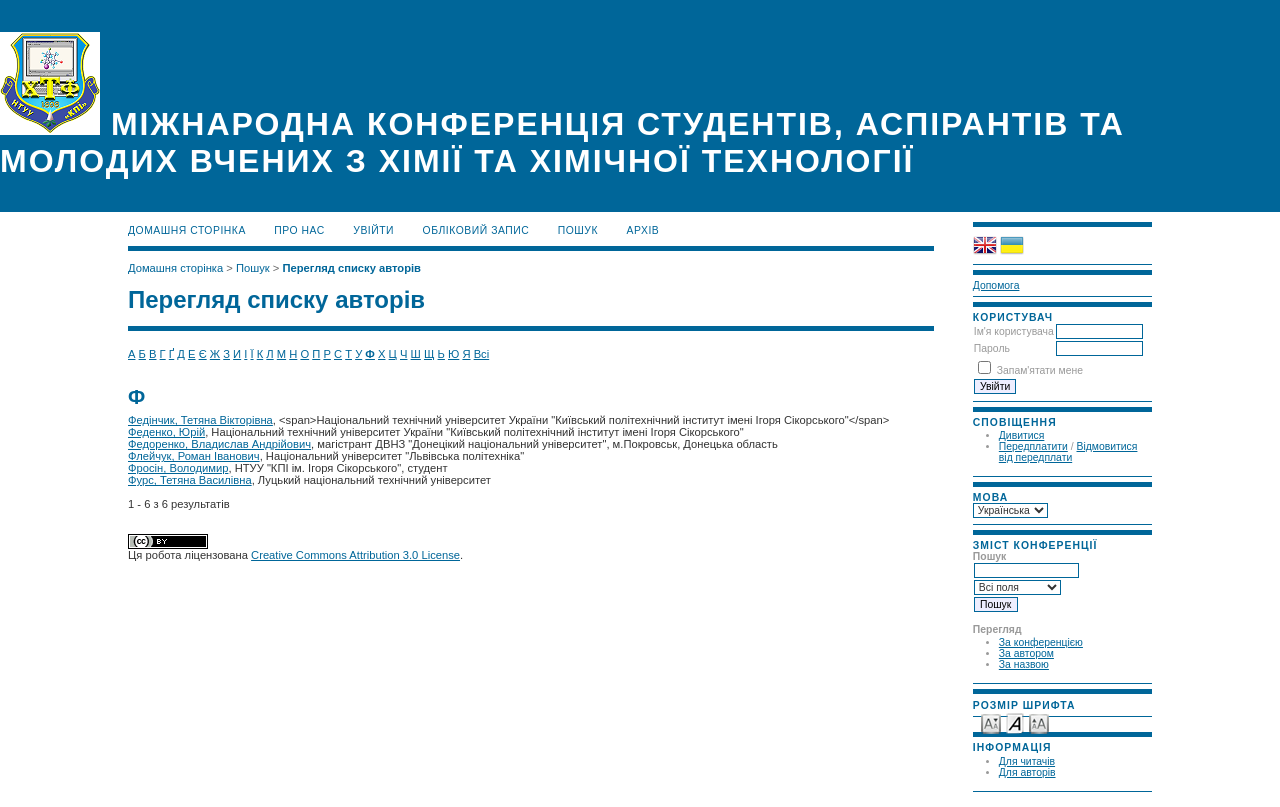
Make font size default (1015, 722)
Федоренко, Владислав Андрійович (219, 444)
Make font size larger (1039, 722)
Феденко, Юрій (166, 432)
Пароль (992, 348)
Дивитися (1022, 435)
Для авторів (1027, 772)
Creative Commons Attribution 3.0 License (355, 555)
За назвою (1024, 664)
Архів (643, 230)
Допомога (996, 285)
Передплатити (1033, 446)
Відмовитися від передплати (1068, 452)
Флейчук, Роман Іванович (194, 456)
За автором (1026, 653)
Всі (482, 354)
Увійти (373, 230)
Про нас (299, 230)
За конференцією (1041, 642)
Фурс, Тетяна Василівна (190, 480)
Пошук (578, 230)
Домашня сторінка (187, 230)
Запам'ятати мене (1040, 370)
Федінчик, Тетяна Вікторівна (200, 420)
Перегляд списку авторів (351, 268)
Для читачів (1027, 761)
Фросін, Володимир (178, 468)
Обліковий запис (476, 230)
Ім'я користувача (1014, 331)
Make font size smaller (991, 722)
